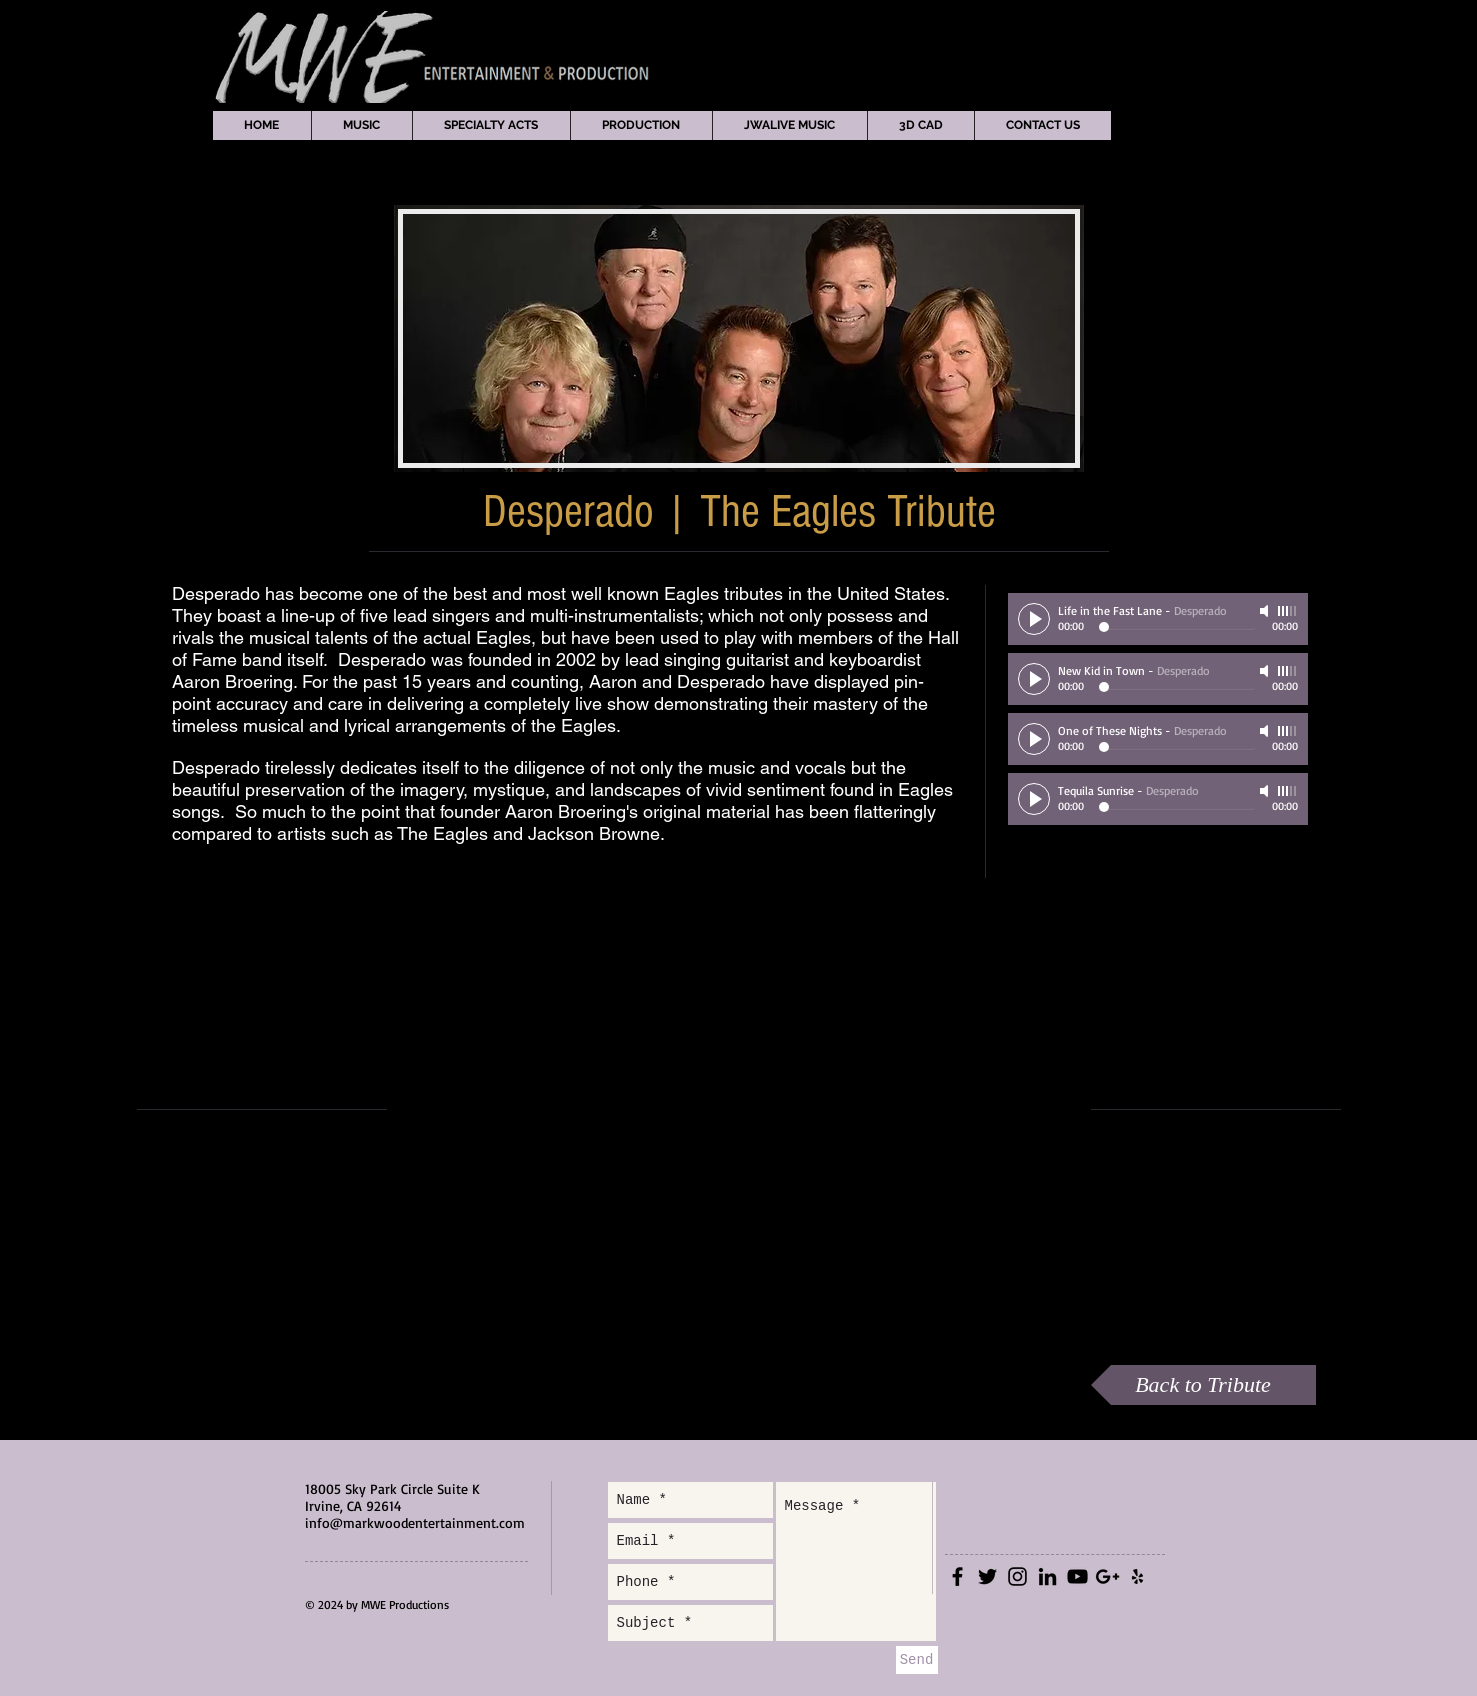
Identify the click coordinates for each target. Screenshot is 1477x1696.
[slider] (1288, 611)
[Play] (1034, 619)
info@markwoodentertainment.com (415, 1522)
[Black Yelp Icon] (1137, 1576)
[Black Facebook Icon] (957, 1576)
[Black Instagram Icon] (1017, 1576)
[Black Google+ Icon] (1107, 1576)
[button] (361, 125)
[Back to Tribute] (1203, 1385)
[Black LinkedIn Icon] (1047, 1576)
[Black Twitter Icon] (987, 1576)
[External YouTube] (736, 1109)
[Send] (917, 1660)
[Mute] (1266, 611)
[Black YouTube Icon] (1077, 1576)
